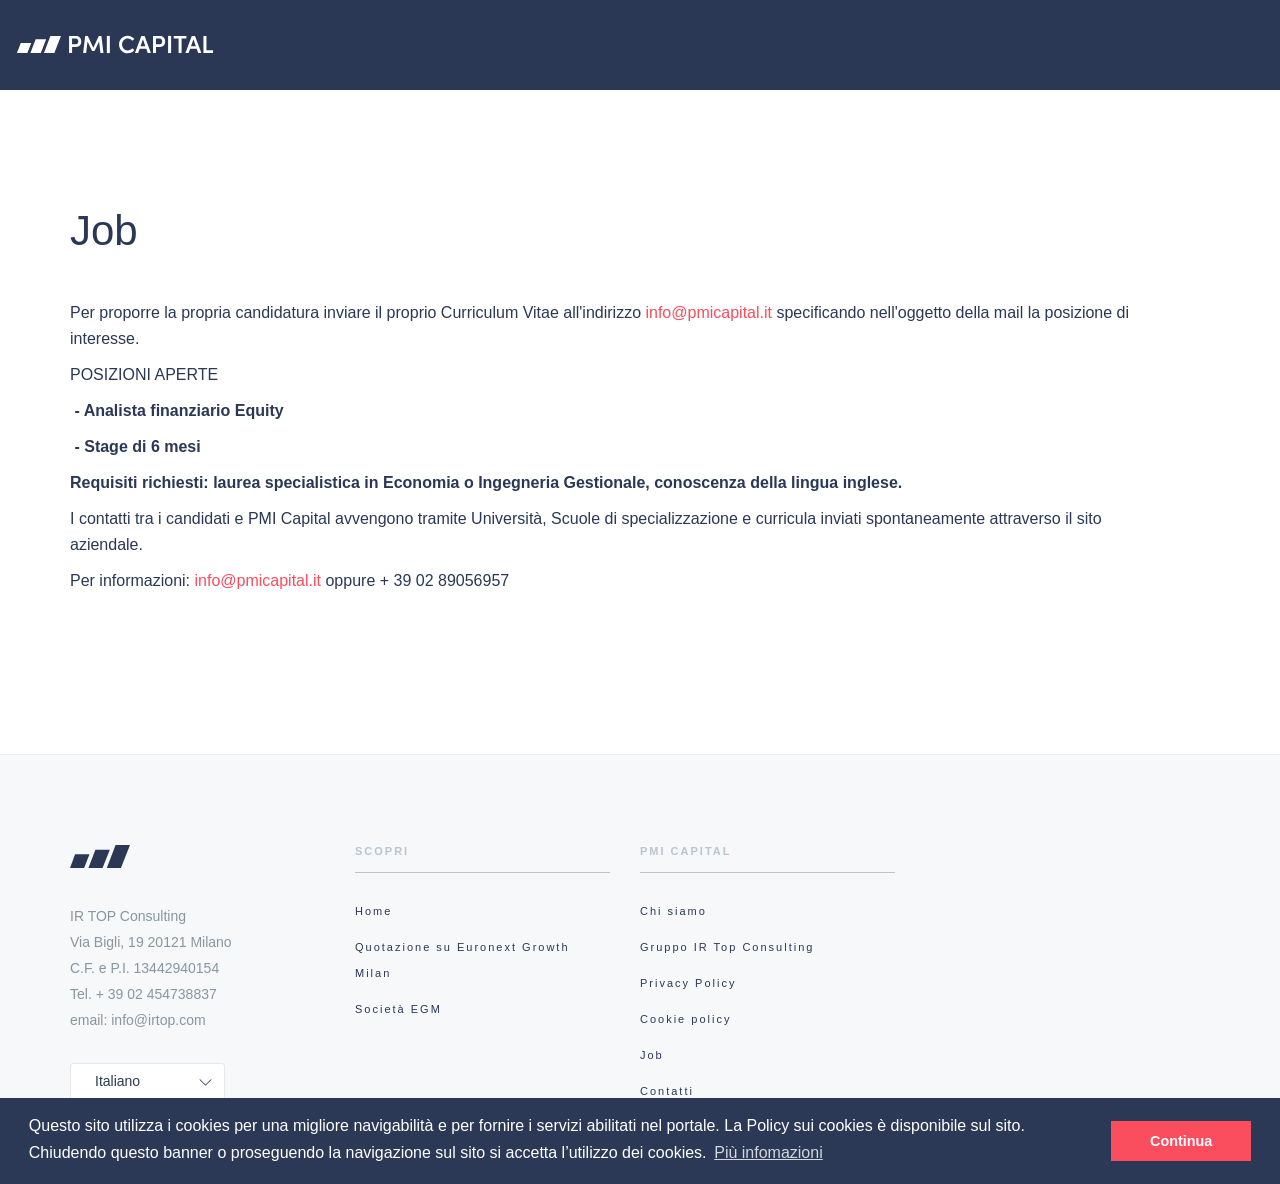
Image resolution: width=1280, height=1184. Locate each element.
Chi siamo (459, 113)
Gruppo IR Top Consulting (727, 947)
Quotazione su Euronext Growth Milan (685, 113)
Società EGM (922, 113)
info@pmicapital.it (708, 312)
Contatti (667, 1091)
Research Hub (1058, 113)
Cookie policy (685, 1019)
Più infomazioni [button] (768, 1152)
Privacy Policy (688, 983)
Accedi (1210, 114)
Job (652, 1055)
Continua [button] (1181, 1141)
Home (373, 911)
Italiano (117, 1081)
